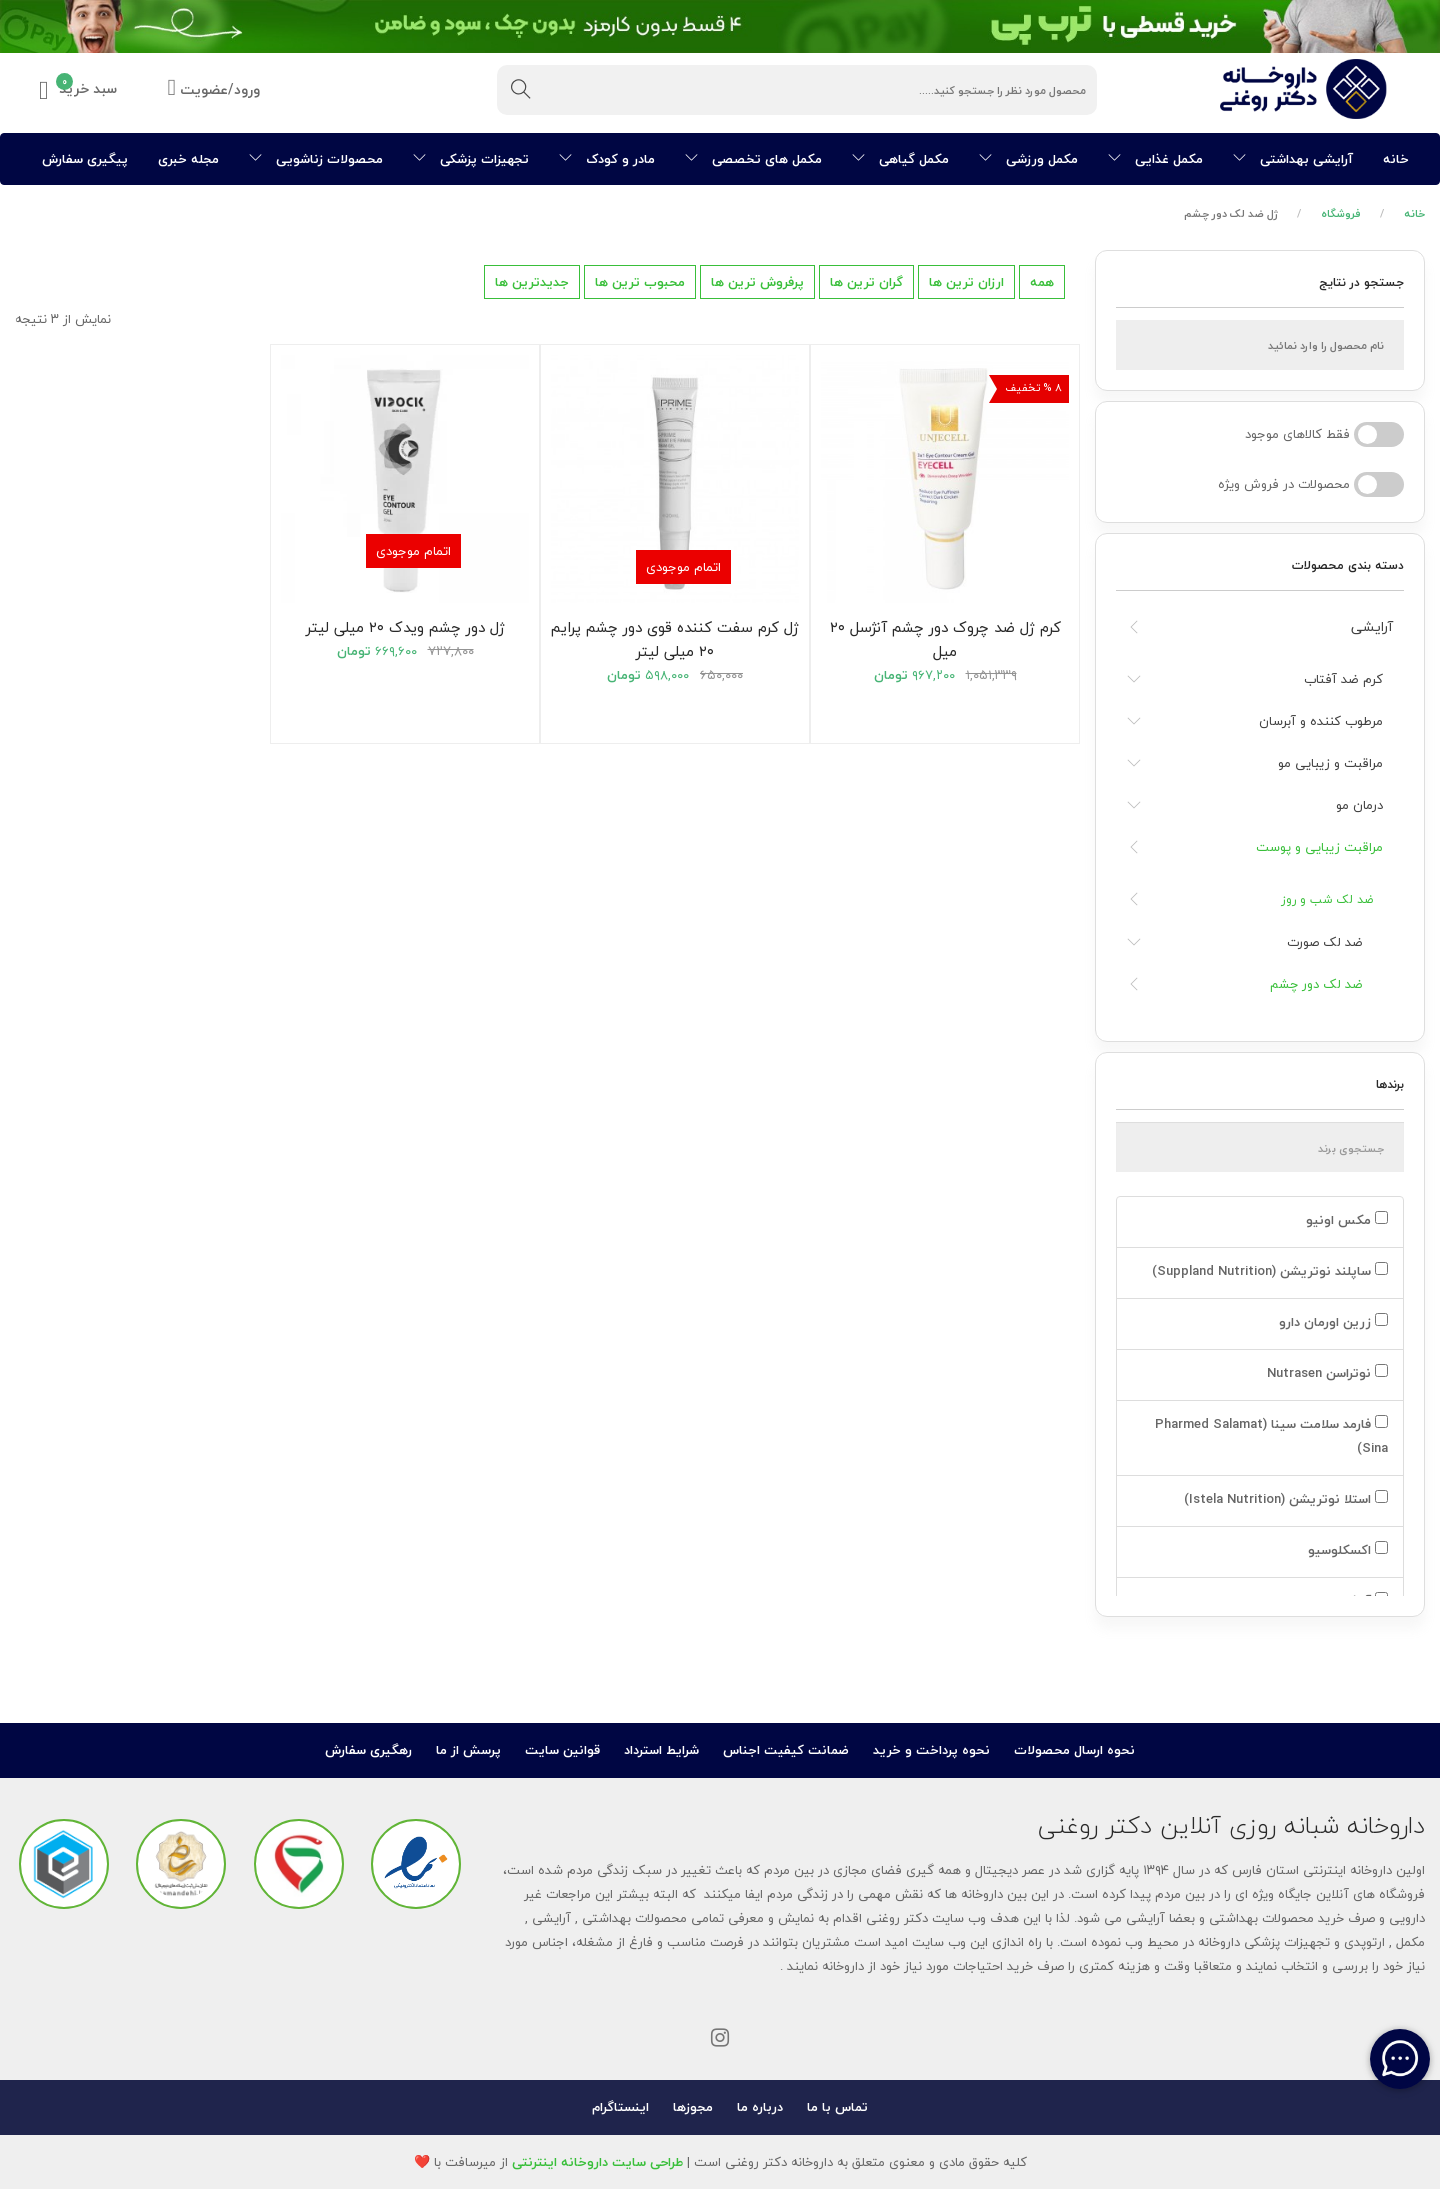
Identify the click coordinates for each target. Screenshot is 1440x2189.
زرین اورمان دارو (1331, 1322)
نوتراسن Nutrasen (1325, 1373)
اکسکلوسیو (1346, 1550)
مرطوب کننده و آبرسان (1321, 721)
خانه (1396, 159)
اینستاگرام (620, 2107)
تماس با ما (837, 2107)
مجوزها (693, 2107)
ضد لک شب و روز (1327, 899)
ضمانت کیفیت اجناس (786, 1750)
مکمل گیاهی (900, 159)
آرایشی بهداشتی (1293, 159)
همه (1042, 282)
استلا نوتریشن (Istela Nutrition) (1284, 1499)
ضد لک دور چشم (1316, 984)
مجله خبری (188, 159)
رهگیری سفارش (368, 1750)
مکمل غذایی (1155, 159)
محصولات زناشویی (316, 159)
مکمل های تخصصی (753, 159)
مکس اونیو (1345, 1220)
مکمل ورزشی (1028, 159)
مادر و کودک (607, 159)
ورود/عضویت (214, 90)
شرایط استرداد (661, 1750)
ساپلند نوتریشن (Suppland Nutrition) (1268, 1271)
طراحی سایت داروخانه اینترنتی (597, 2162)
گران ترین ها (866, 282)
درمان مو (1359, 805)
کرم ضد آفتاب (1343, 679)
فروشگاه (1341, 213)
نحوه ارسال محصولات (1074, 1750)
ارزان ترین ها (966, 282)
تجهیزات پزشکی (471, 159)
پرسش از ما (468, 1750)
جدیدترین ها (532, 282)
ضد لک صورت (1325, 942)
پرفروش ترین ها (757, 282)
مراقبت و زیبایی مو (1330, 763)
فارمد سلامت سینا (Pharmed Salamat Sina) (1271, 1436)
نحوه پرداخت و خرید (931, 1750)
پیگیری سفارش (85, 159)
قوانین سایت (562, 1750)
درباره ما (760, 2107)
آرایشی (1372, 626)
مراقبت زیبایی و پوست (1319, 847)
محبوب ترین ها (640, 282)
